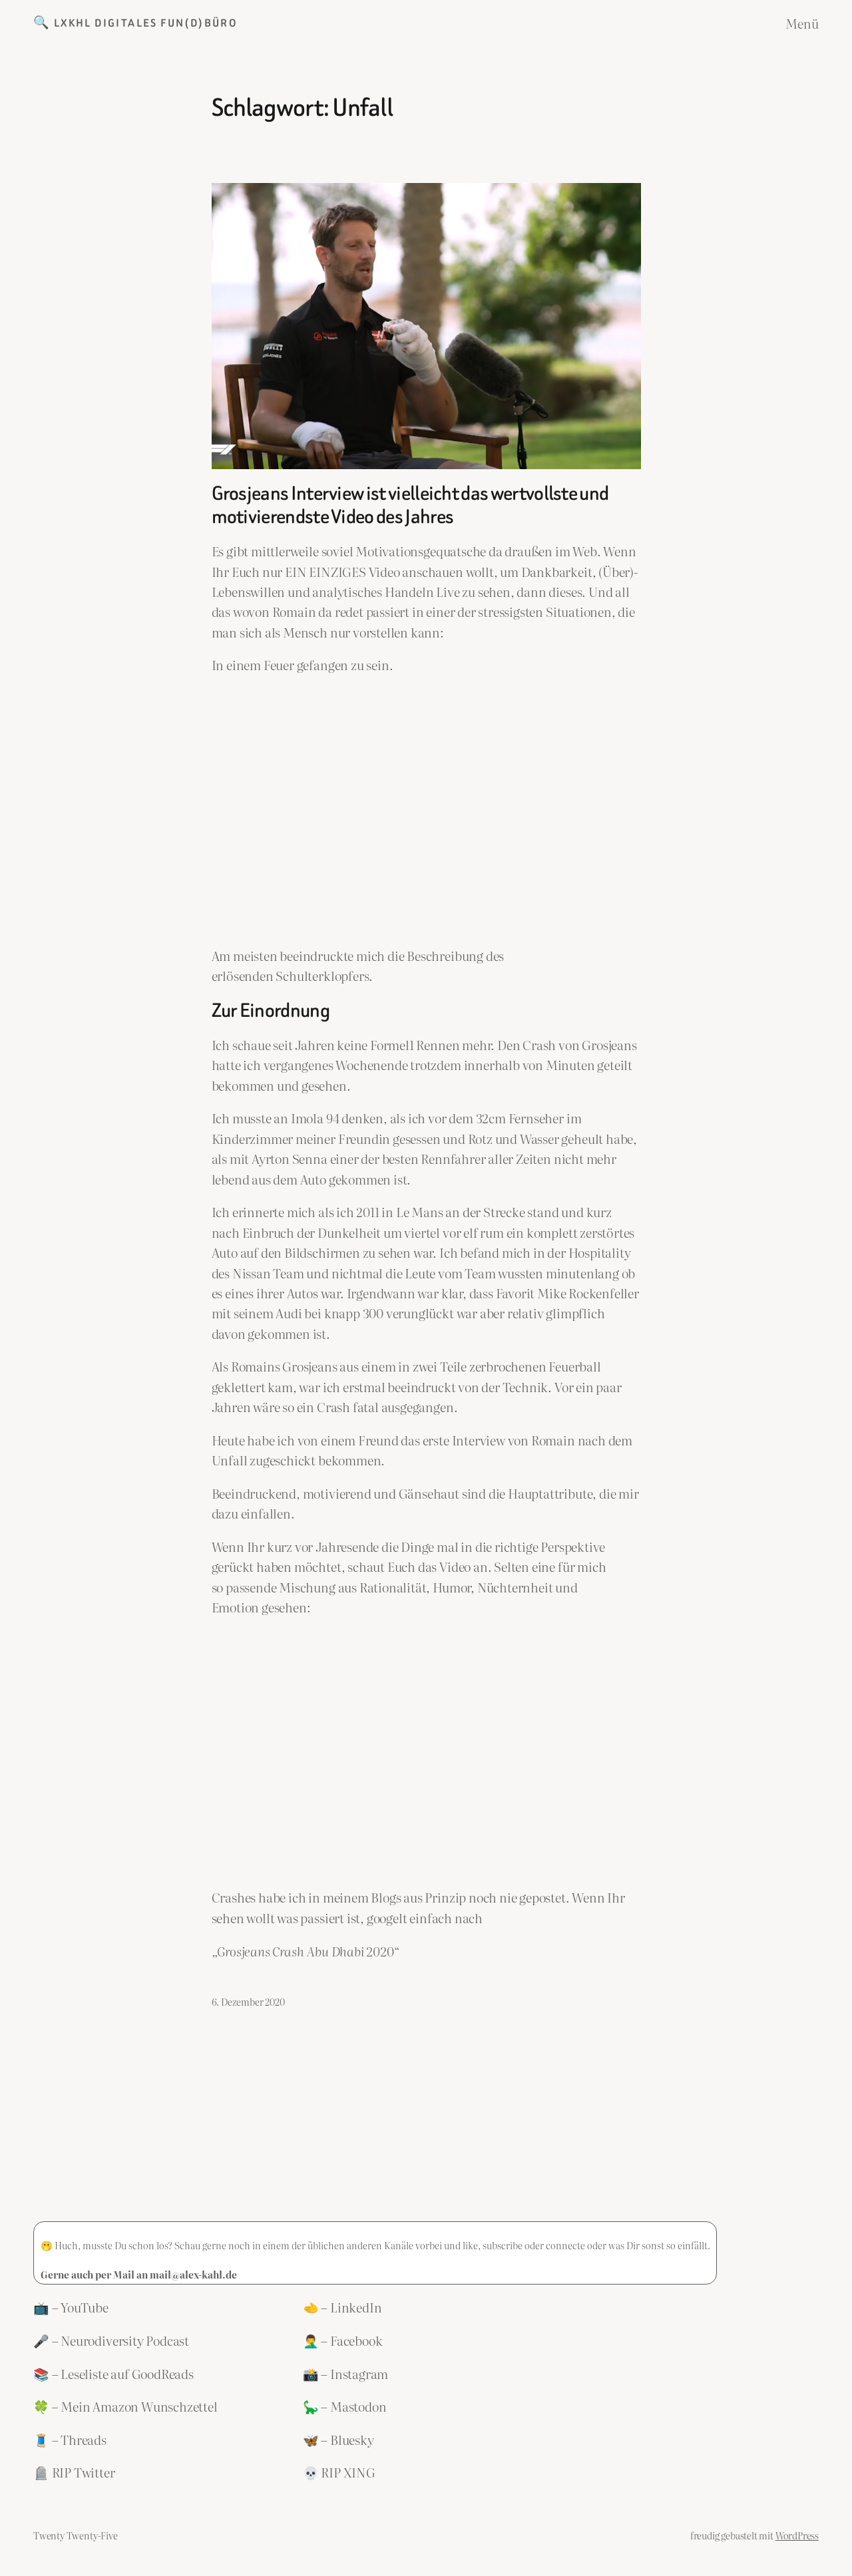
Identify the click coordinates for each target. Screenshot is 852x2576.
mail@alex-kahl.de (193, 2274)
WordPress (797, 2535)
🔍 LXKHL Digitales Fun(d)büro (135, 23)
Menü (802, 23)
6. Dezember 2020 (248, 2001)
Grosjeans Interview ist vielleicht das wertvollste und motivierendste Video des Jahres (410, 505)
